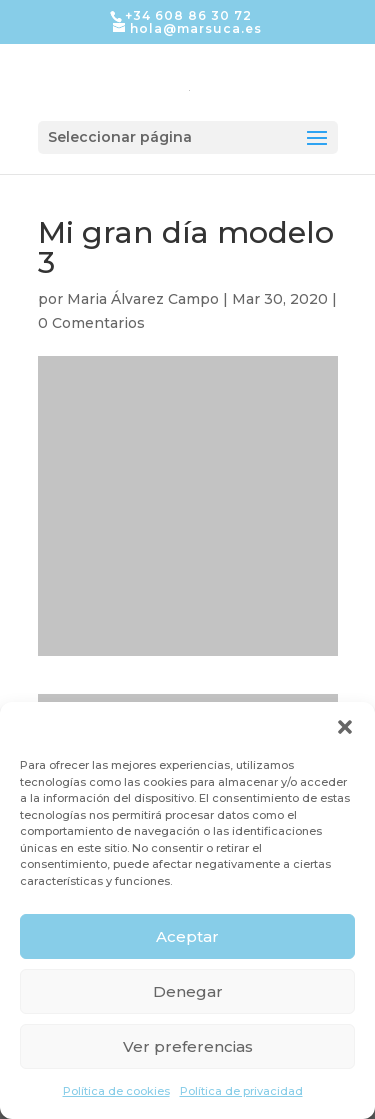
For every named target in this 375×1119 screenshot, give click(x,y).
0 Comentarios (91, 323)
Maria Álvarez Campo (143, 299)
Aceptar (187, 936)
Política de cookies (116, 1091)
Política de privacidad (241, 1091)
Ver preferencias (188, 1046)
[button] (345, 727)
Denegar (188, 991)
